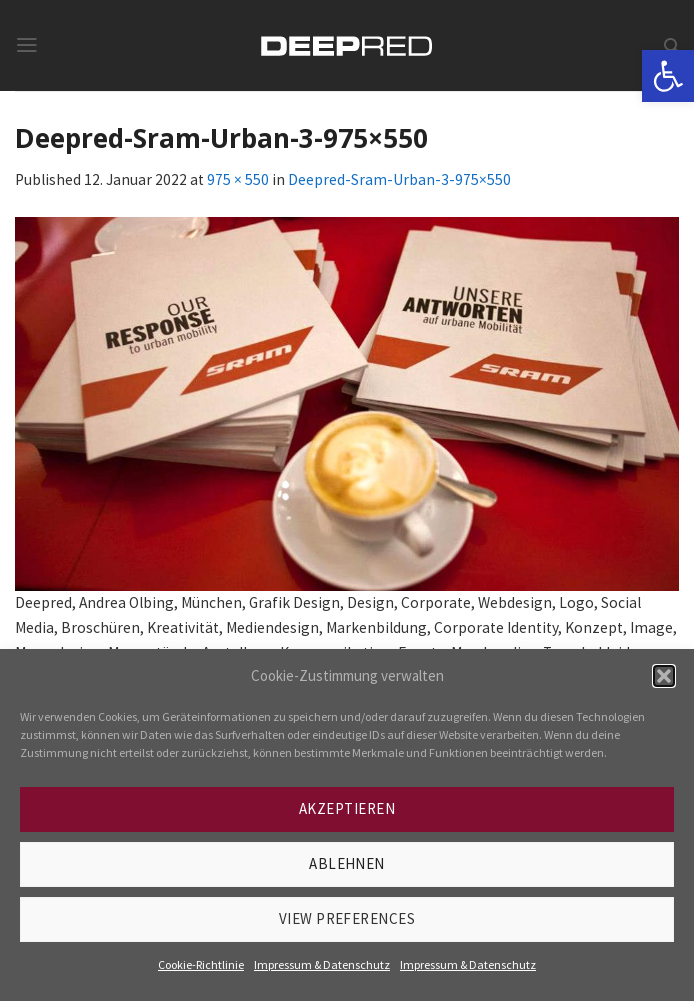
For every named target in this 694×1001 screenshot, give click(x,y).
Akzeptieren (347, 808)
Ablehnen (347, 863)
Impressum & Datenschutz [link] (322, 964)
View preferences (347, 918)
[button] (664, 676)
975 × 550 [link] (238, 179)
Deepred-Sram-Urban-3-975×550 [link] (399, 179)
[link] (668, 76)
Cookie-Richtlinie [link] (201, 964)
